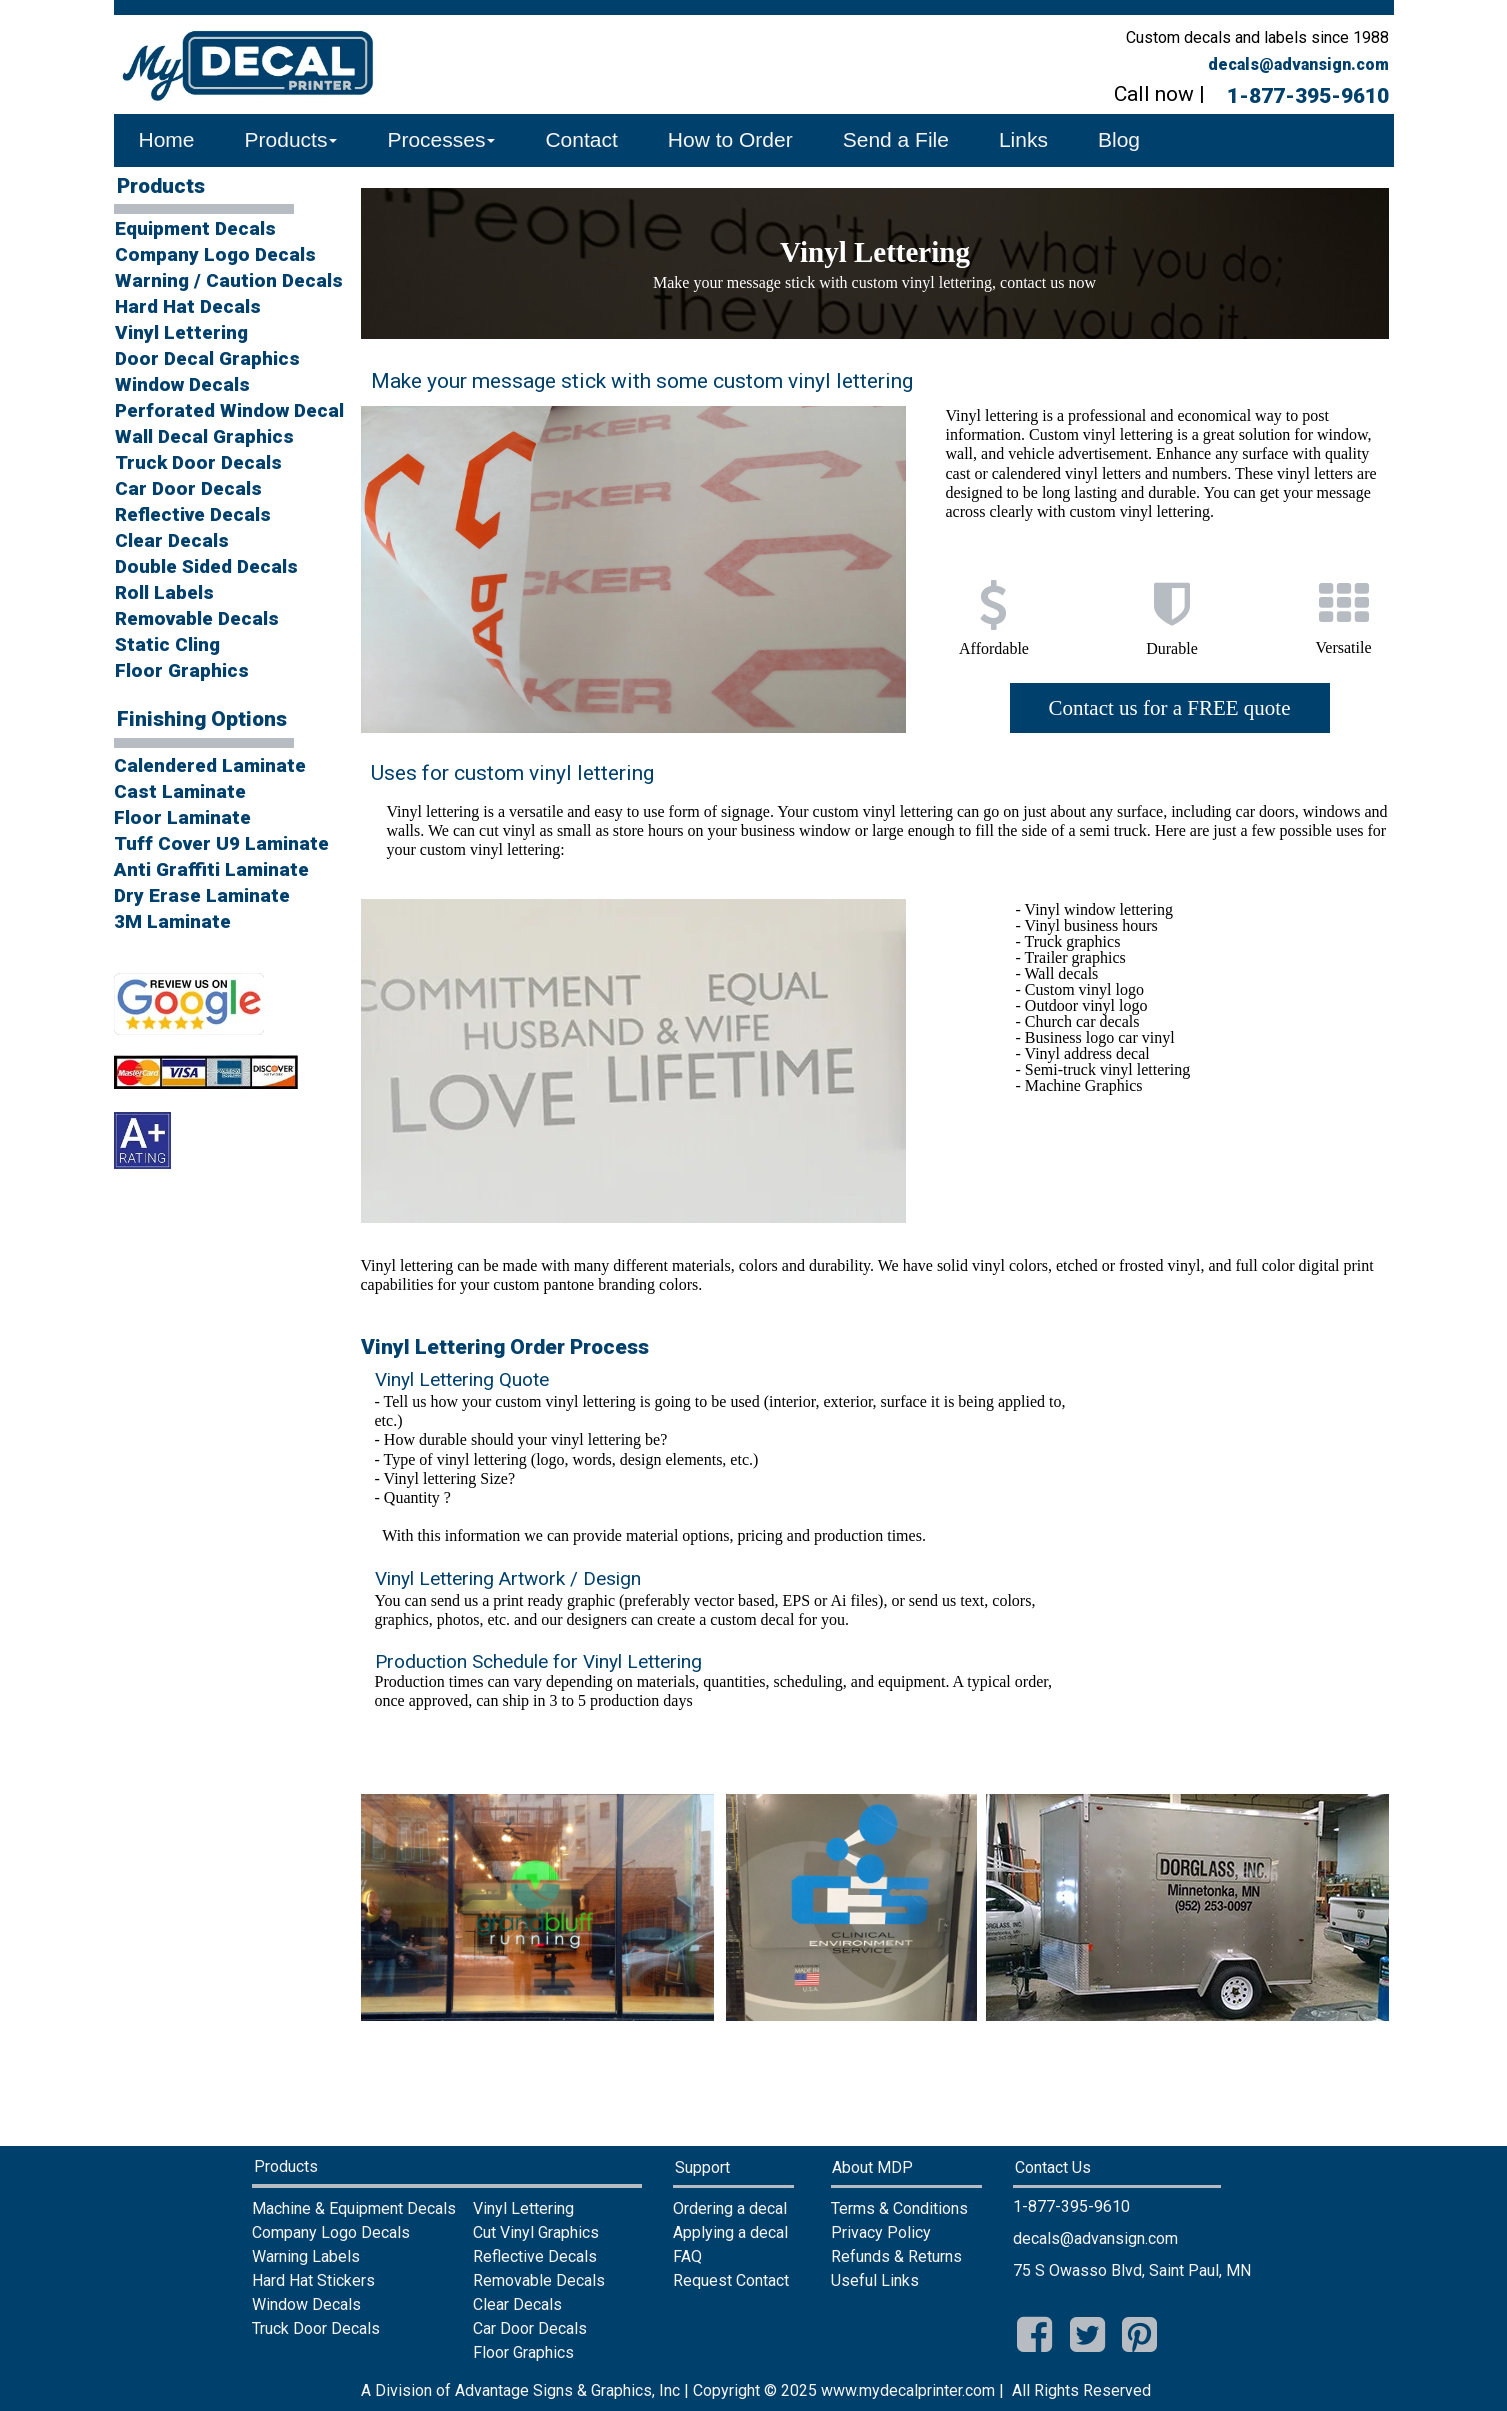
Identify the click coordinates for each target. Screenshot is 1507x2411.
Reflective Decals (193, 514)
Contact (581, 139)
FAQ (687, 2256)
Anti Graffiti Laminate (211, 869)
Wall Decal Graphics (204, 436)
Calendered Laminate (210, 765)
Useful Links (875, 2280)
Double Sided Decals (206, 566)
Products (291, 139)
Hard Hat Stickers (313, 2280)
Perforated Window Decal (225, 410)
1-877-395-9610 (1308, 96)
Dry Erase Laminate (202, 895)
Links (1023, 139)
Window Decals (182, 384)
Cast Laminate (180, 791)
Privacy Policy (881, 2232)
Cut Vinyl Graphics (536, 2232)
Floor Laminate (182, 817)
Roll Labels (164, 592)
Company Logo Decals (215, 254)
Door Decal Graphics (207, 358)
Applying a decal (730, 2232)
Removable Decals (197, 618)
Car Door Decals (188, 488)
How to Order (730, 139)
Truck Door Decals (198, 462)
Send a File (896, 139)
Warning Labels (306, 2256)
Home (167, 139)
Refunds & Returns (896, 2256)
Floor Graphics (182, 670)
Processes (441, 139)
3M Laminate (172, 921)
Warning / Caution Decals (225, 280)
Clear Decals (172, 540)
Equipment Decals (195, 228)
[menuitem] (226, 230)
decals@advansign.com (1298, 64)
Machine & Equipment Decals (354, 2208)
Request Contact (731, 2280)
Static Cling (167, 644)
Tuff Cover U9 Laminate (219, 843)
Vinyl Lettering (181, 332)
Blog (1119, 139)
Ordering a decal (730, 2208)
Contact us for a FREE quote (1169, 708)
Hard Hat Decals (188, 306)
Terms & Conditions (899, 2208)
